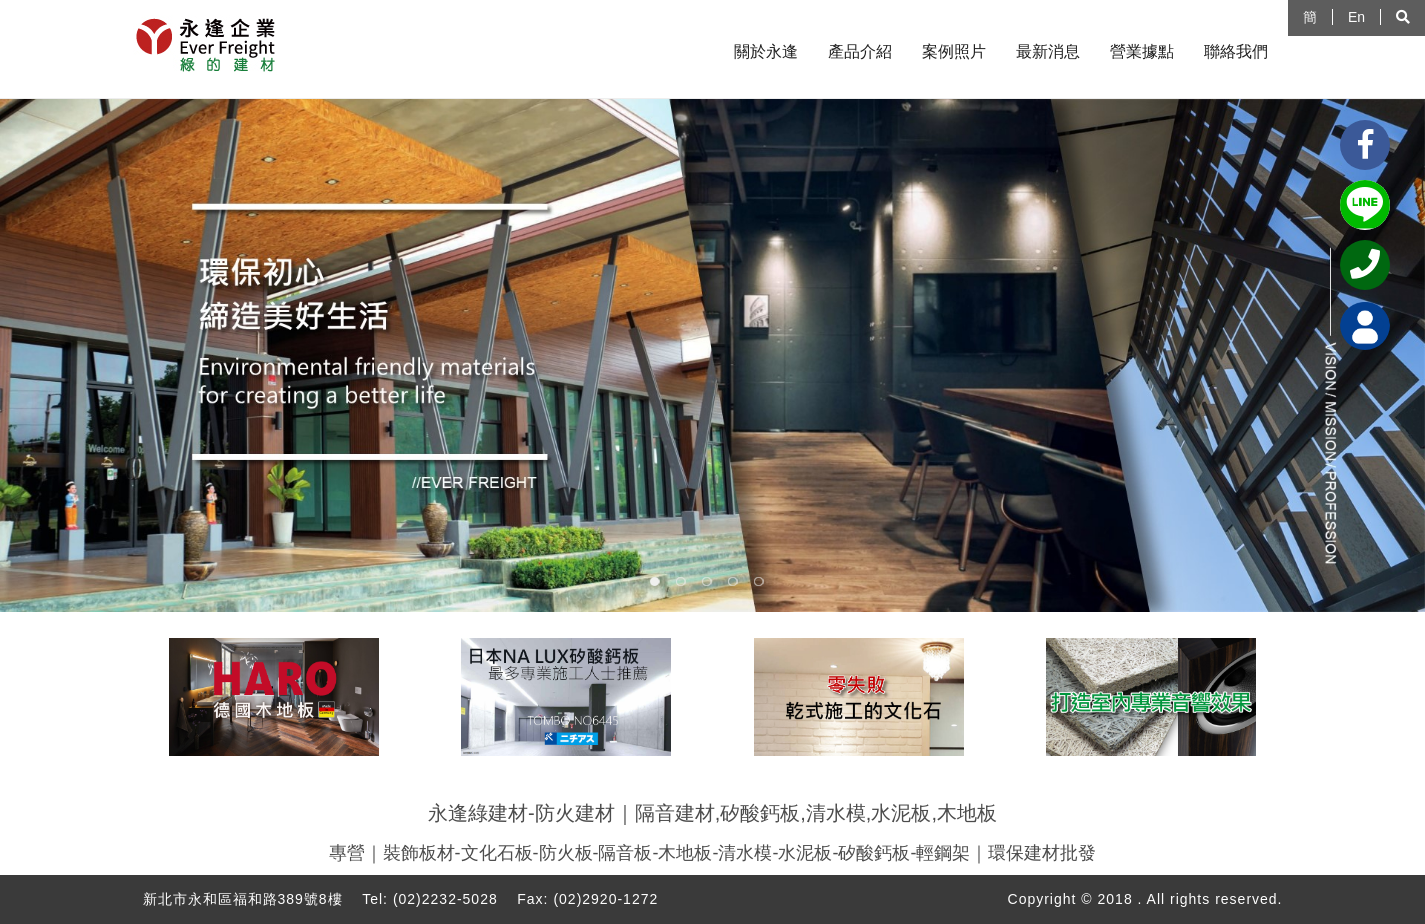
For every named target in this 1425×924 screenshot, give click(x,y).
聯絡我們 (1236, 51)
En (1356, 17)
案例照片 (954, 51)
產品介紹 (860, 51)
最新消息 (1048, 51)
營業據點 (1142, 51)
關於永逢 (766, 51)
